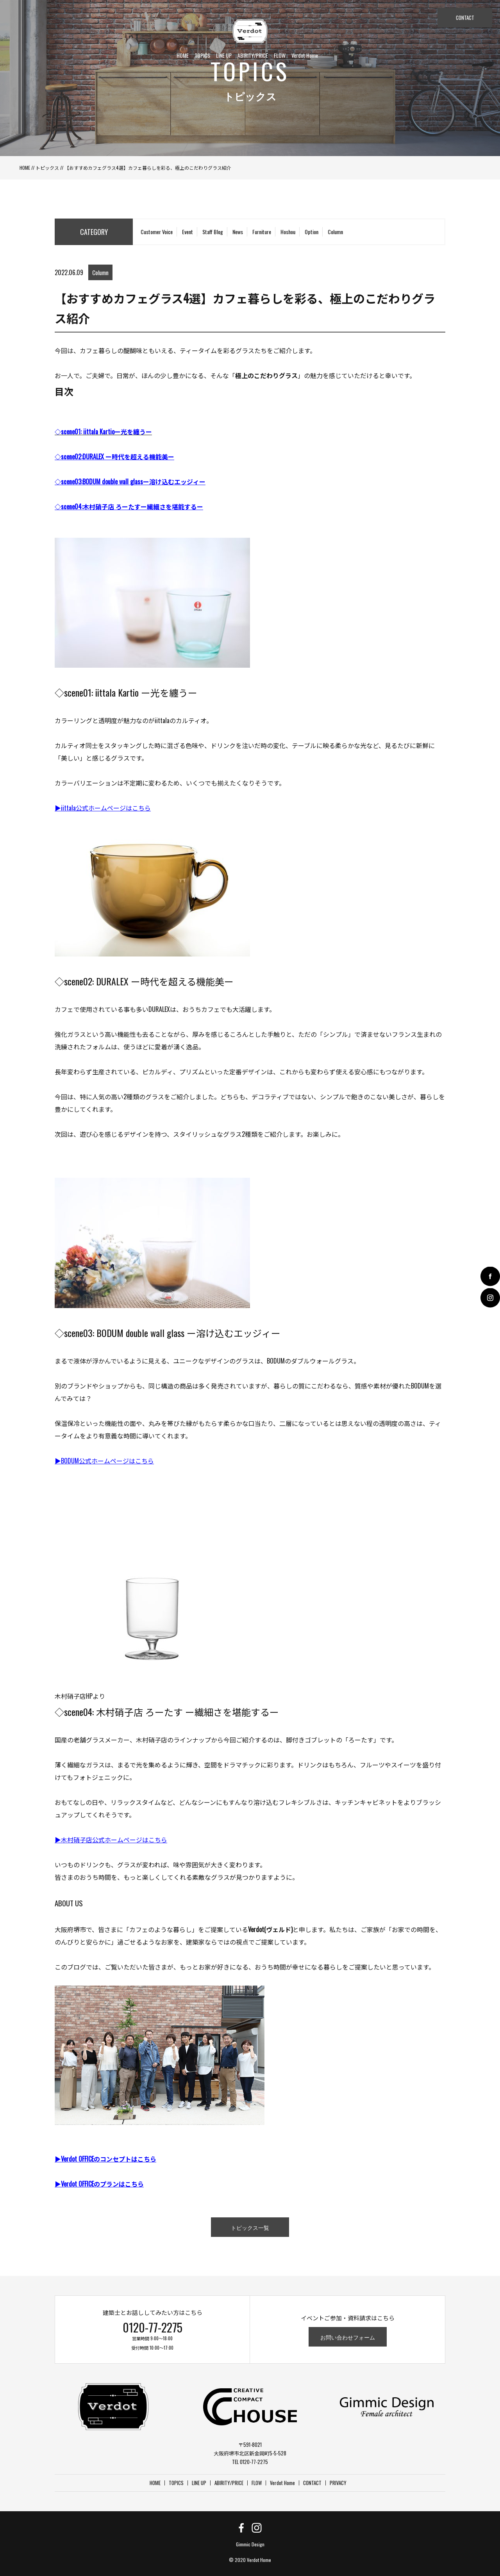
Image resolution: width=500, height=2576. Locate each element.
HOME (183, 55)
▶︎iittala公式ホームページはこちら (103, 807)
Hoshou (287, 232)
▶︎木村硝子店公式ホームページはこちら (111, 1839)
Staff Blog (212, 232)
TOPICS (202, 55)
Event (187, 232)
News (237, 232)
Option (311, 232)
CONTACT (465, 17)
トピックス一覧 (250, 2227)
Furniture (261, 232)
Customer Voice (157, 232)
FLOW (280, 55)
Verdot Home (304, 55)
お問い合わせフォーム (347, 2337)
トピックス (47, 167)
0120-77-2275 (152, 2327)
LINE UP (224, 55)
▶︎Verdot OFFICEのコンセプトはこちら (105, 2159)
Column (335, 232)
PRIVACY (338, 2483)
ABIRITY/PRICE (253, 55)
